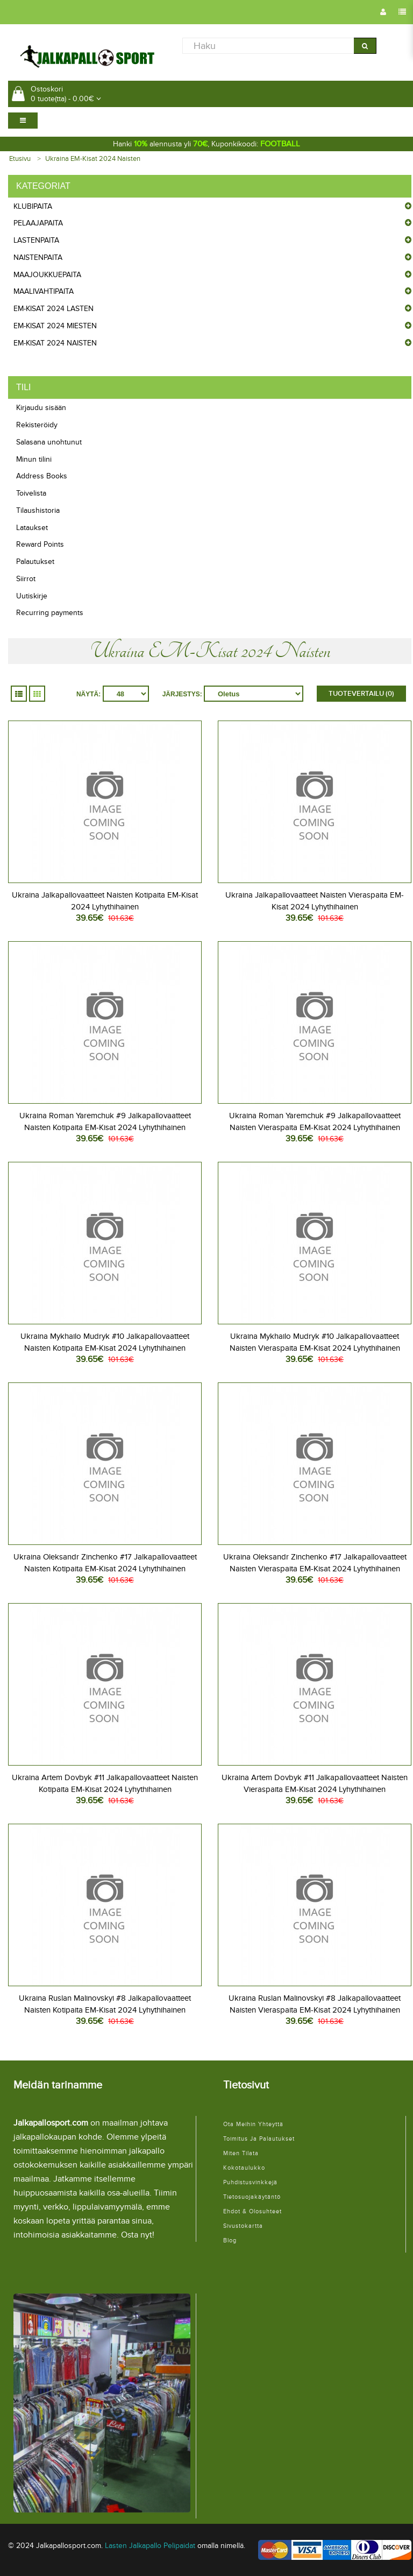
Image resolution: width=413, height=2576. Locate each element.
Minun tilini (34, 459)
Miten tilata (241, 2153)
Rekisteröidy (37, 424)
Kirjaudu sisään (41, 407)
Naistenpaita (37, 257)
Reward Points (40, 544)
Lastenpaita (36, 240)
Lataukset (32, 527)
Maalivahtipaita (43, 291)
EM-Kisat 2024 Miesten (55, 325)
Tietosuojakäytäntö (252, 2196)
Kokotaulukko (244, 2167)
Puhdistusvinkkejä (250, 2182)
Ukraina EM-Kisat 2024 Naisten (92, 158)
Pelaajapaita (38, 223)
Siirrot (25, 578)
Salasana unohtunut (49, 442)
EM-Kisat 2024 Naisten (55, 343)
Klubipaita (32, 206)
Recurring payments (49, 612)
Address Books (41, 476)
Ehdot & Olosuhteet (252, 2211)
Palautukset (35, 561)
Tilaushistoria (38, 510)
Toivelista (31, 493)
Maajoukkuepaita (47, 274)
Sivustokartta (243, 2225)
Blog (230, 2240)
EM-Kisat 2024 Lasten (53, 308)
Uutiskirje (31, 596)
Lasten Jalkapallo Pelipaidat (150, 2545)
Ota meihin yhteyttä (253, 2124)
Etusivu (20, 158)
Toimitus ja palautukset (259, 2138)
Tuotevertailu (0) (361, 693)
